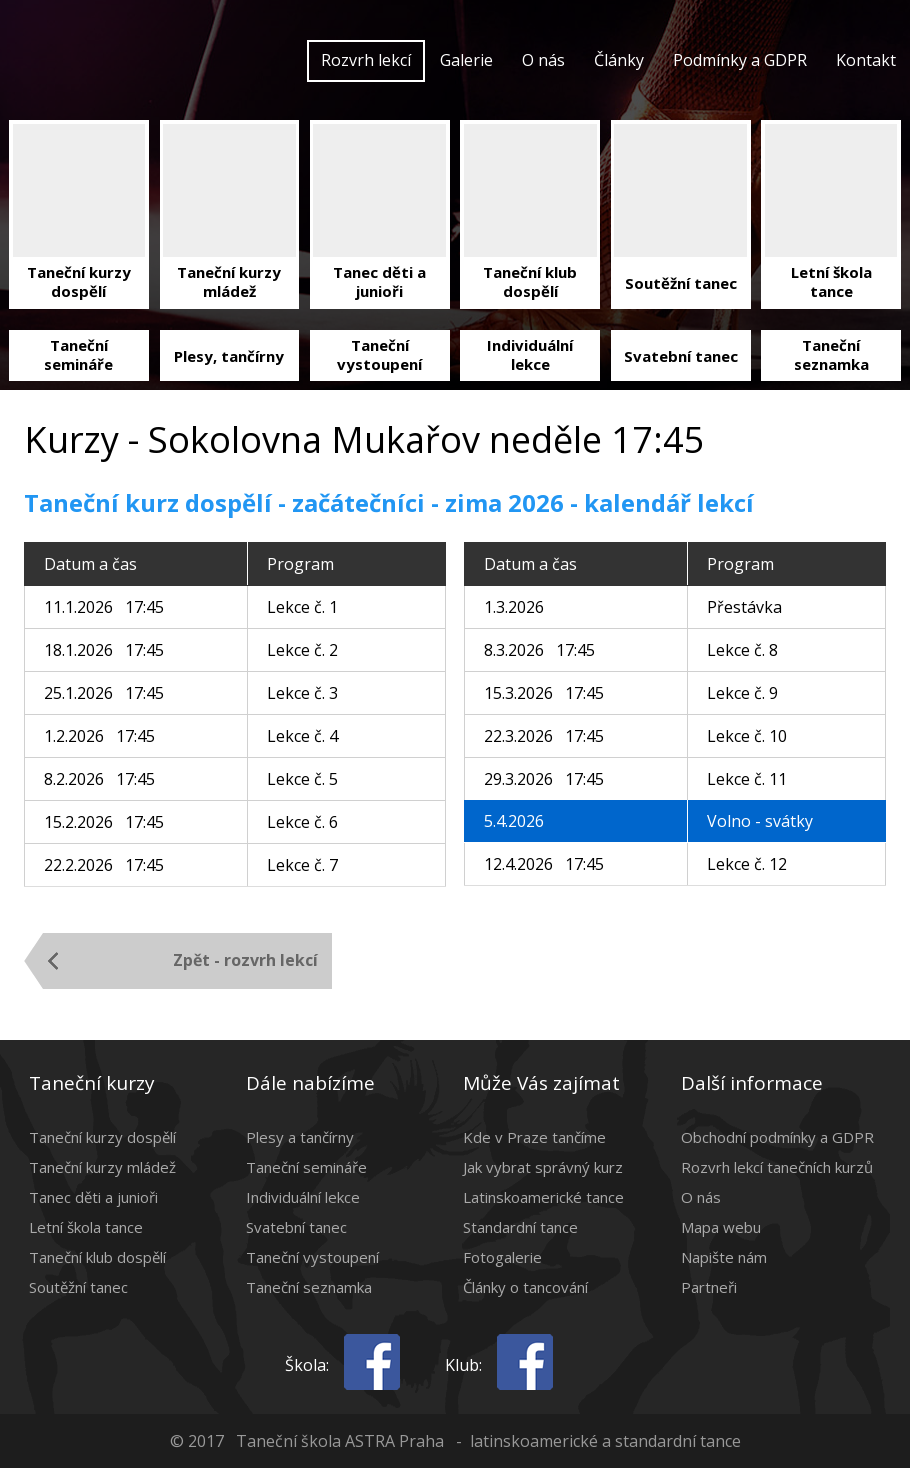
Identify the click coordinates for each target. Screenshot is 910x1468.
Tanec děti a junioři (93, 1197)
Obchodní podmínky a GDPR (777, 1137)
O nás (543, 60)
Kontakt (866, 60)
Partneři (709, 1287)
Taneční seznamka (309, 1287)
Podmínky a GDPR (740, 60)
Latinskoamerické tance (543, 1197)
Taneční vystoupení (312, 1257)
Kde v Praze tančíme (534, 1137)
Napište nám (724, 1257)
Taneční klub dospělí (97, 1257)
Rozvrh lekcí (366, 60)
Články (619, 60)
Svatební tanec (296, 1227)
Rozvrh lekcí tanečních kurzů (777, 1167)
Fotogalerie (502, 1257)
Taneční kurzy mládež (102, 1167)
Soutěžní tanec (78, 1287)
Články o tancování (525, 1287)
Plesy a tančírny (300, 1137)
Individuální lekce (303, 1197)
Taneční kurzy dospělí (102, 1137)
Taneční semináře (306, 1167)
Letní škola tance (86, 1227)
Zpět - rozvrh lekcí (245, 960)
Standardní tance (520, 1227)
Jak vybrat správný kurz (543, 1167)
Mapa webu (721, 1227)
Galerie (466, 60)
